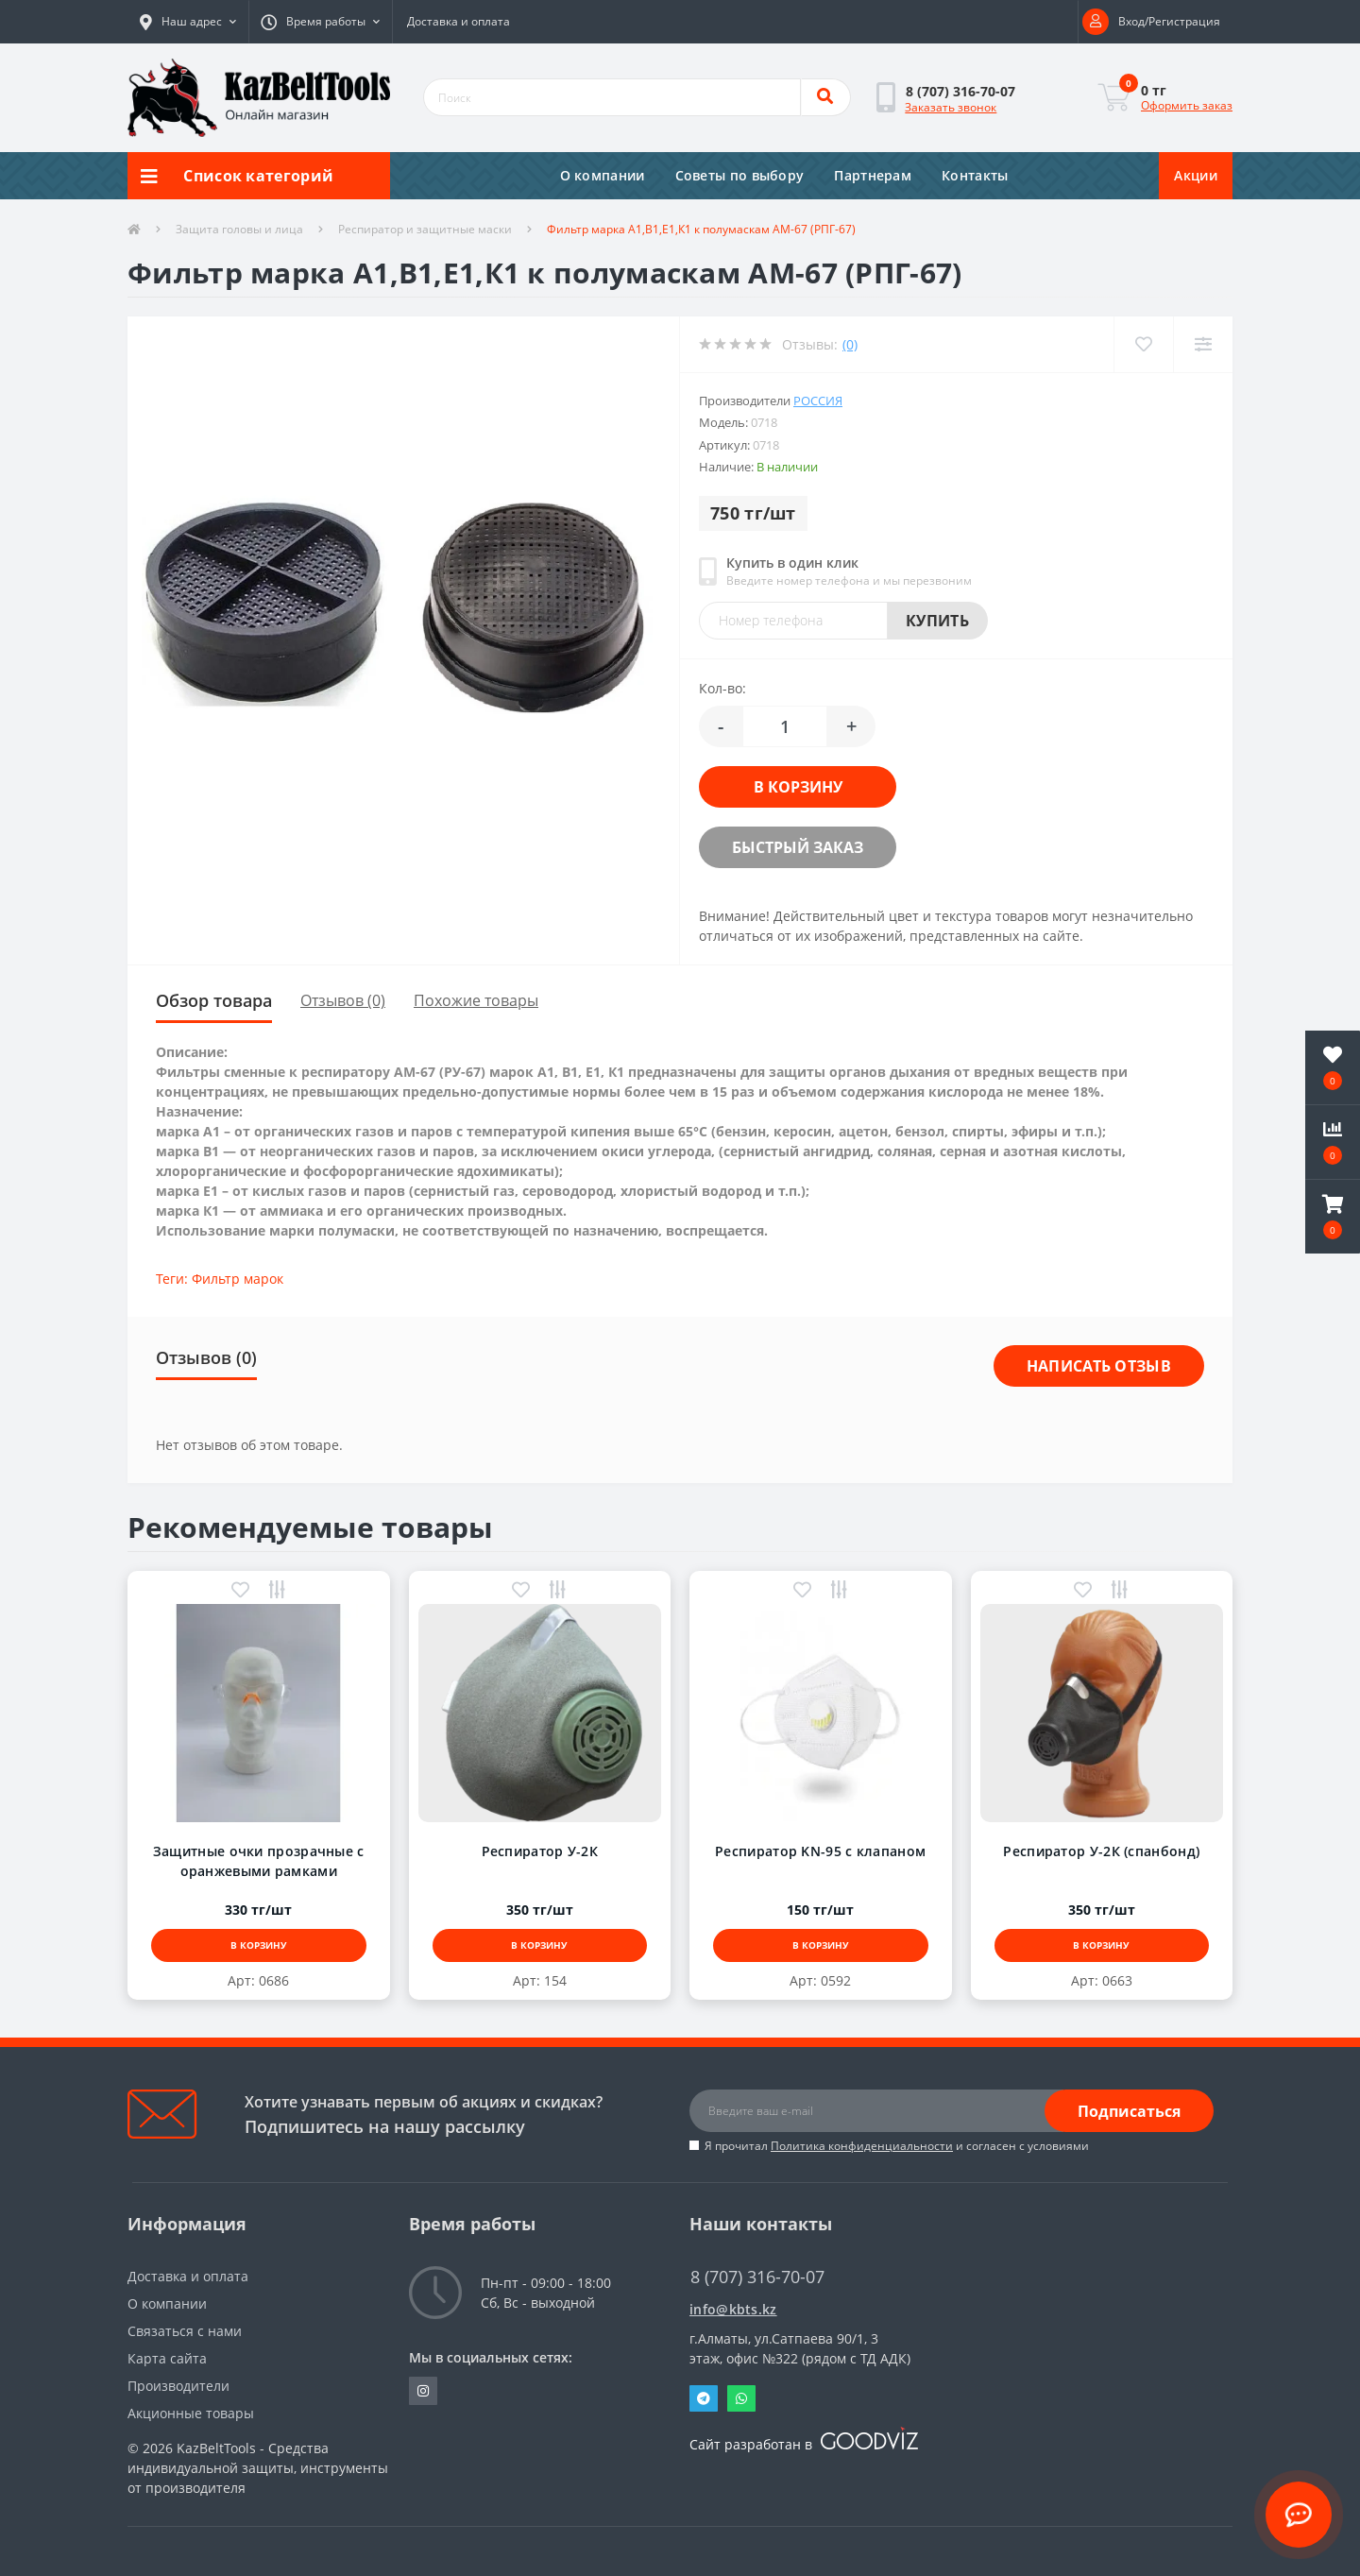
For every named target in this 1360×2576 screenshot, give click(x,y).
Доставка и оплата (458, 21)
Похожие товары (476, 1000)
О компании (602, 175)
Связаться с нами (185, 2331)
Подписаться (1129, 2111)
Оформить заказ (1186, 105)
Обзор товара (214, 1000)
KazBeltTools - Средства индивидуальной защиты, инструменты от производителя (258, 2468)
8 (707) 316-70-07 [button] (757, 2277)
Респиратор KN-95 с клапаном (820, 1851)
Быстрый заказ (797, 847)
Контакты (975, 175)
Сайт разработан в (803, 2444)
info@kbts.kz (733, 2309)
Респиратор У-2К (540, 1851)
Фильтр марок (237, 1279)
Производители (179, 2386)
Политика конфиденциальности (862, 2146)
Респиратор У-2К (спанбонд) (1101, 1851)
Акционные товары (191, 2413)
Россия (817, 400)
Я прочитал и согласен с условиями (897, 2146)
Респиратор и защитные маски (425, 229)
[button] (188, 21)
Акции (1195, 175)
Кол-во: (722, 688)
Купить (937, 620)
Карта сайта (167, 2358)
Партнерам (872, 175)
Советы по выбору (740, 175)
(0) (850, 344)
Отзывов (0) (342, 1000)
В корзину (798, 786)
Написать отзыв (1099, 1366)
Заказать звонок (950, 107)
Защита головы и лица (239, 229)
